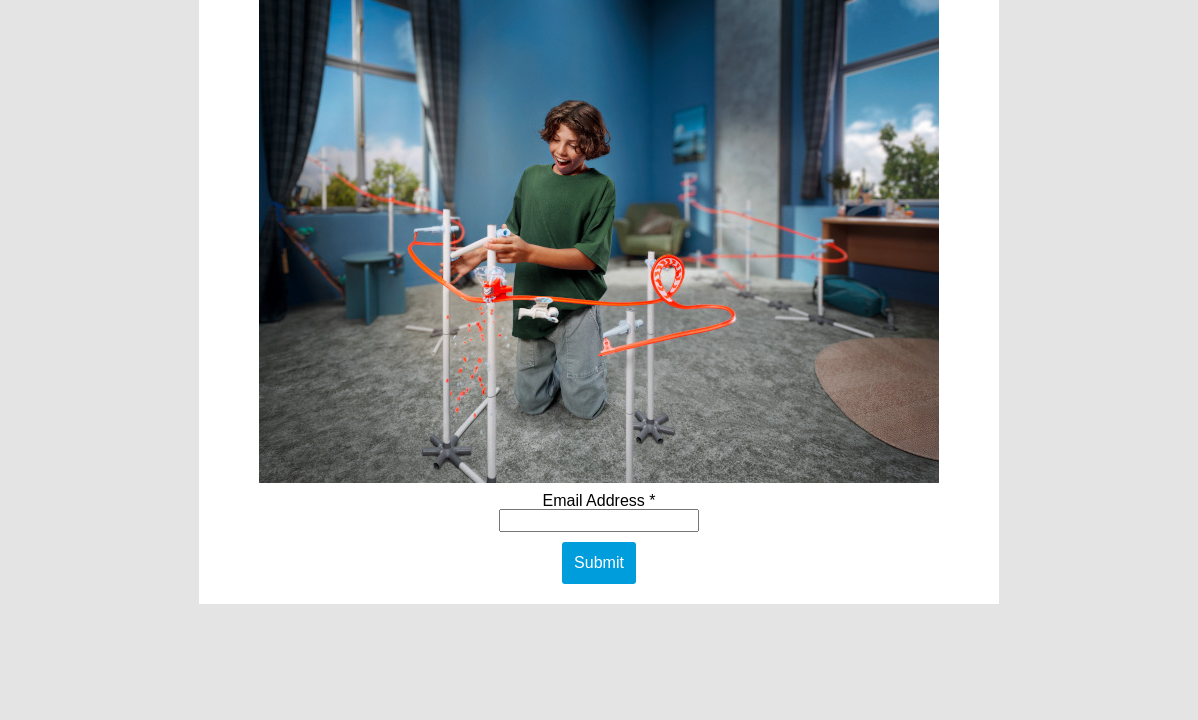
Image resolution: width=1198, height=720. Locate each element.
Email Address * (599, 500)
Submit (599, 562)
